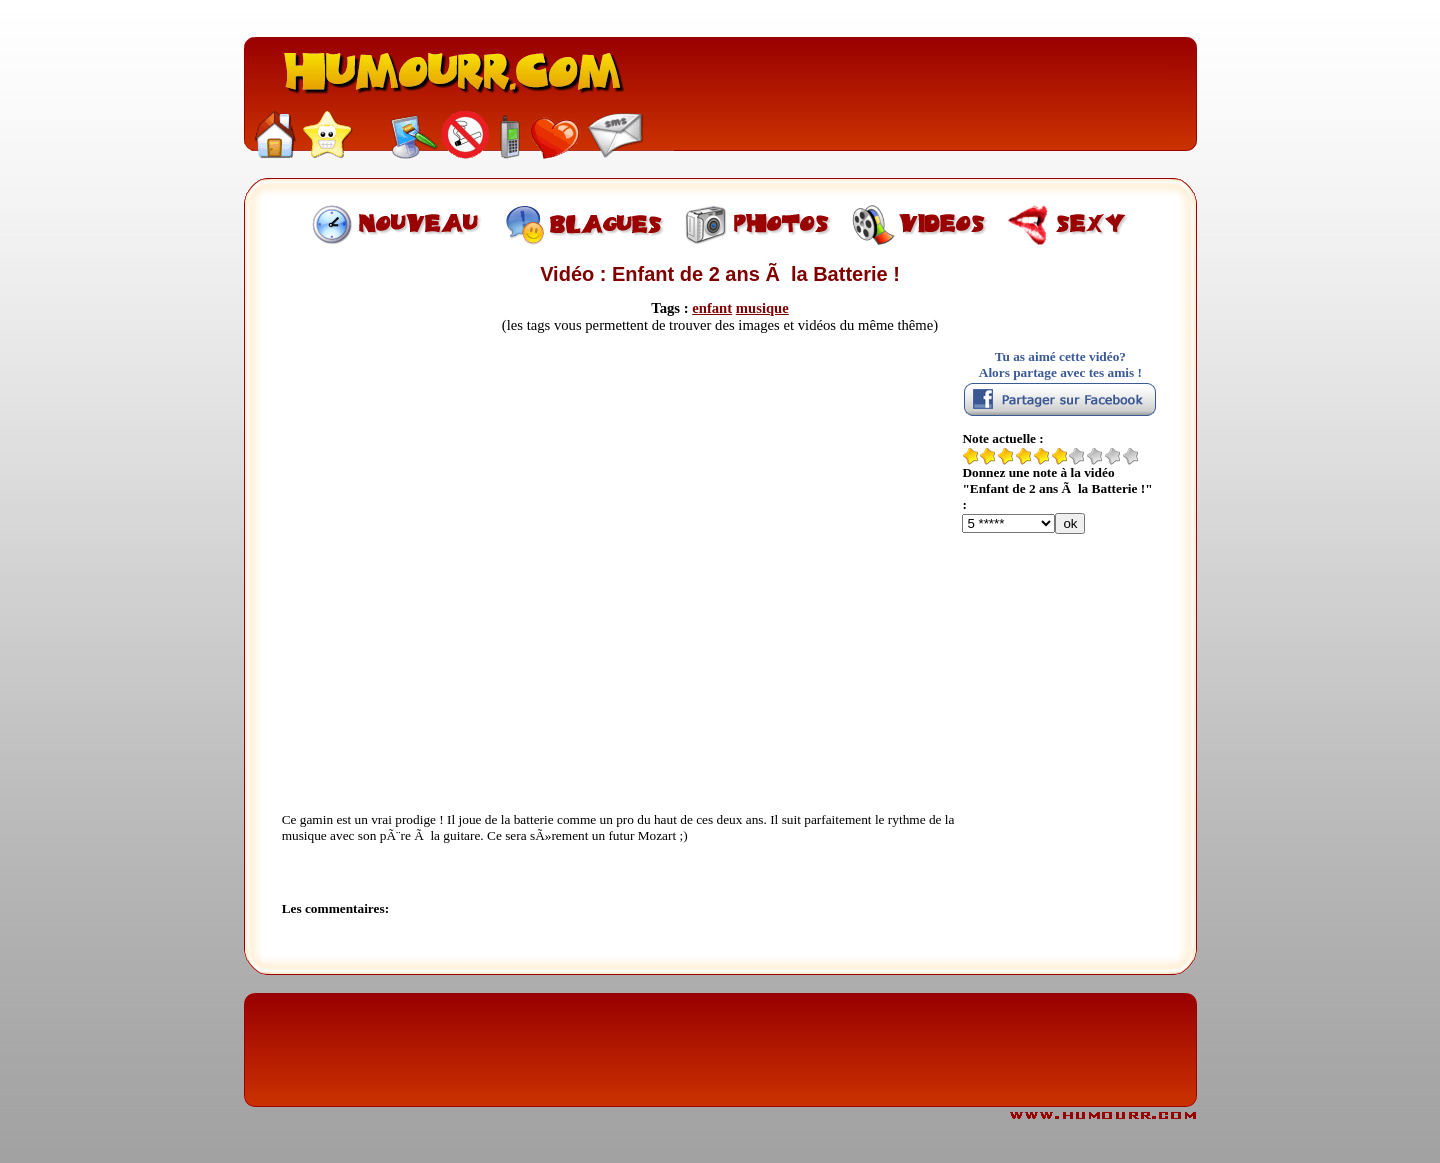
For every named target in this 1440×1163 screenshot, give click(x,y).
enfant (712, 308)
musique (762, 308)
